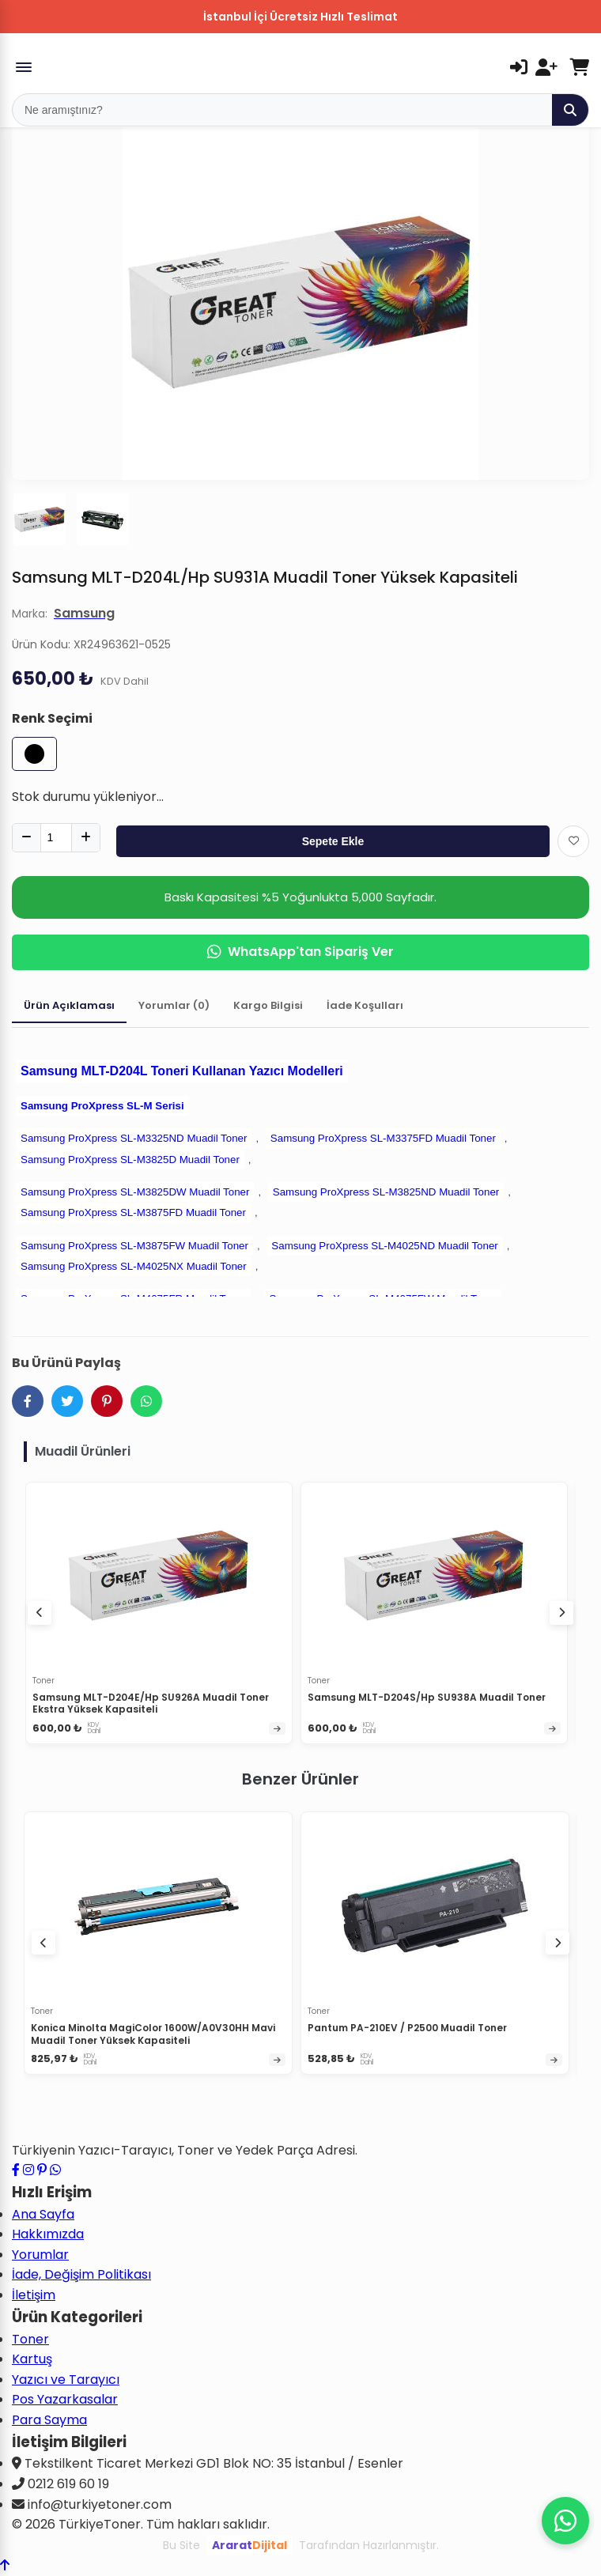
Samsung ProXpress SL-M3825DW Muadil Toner (135, 1192)
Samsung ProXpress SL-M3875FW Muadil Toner (134, 1246)
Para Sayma (49, 2420)
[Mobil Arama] (282, 110)
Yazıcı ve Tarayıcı (65, 2379)
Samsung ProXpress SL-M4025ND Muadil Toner (384, 1246)
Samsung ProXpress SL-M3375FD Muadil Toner (383, 1138)
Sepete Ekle (333, 841)
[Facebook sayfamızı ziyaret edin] (16, 2170)
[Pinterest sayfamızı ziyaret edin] (42, 2170)
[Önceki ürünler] (43, 1943)
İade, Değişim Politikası (81, 2274)
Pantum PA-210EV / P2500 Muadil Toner (407, 2027)
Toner (30, 2339)
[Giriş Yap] (518, 67)
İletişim (33, 2295)
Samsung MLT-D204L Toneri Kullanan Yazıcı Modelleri (182, 1071)
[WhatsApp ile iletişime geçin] (55, 2170)
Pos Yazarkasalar (65, 2399)
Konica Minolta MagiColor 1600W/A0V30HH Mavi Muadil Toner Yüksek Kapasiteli (153, 2034)
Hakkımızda (48, 2234)
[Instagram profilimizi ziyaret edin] (28, 2170)
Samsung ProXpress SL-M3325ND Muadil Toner (134, 1138)
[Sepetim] (579, 67)
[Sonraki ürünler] (557, 1943)
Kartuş (32, 2359)
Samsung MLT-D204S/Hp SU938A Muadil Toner (427, 1697)
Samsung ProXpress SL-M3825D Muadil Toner (130, 1159)
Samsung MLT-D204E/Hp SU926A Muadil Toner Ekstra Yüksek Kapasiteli (150, 1703)
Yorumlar (40, 2255)
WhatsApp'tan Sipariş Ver (300, 951)
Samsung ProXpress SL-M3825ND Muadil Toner (386, 1192)
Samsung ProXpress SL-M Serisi (102, 1106)
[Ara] (570, 110)
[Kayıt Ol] (546, 67)
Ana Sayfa (43, 2214)
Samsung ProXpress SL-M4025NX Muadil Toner (134, 1266)
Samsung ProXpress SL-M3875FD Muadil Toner (133, 1212)
